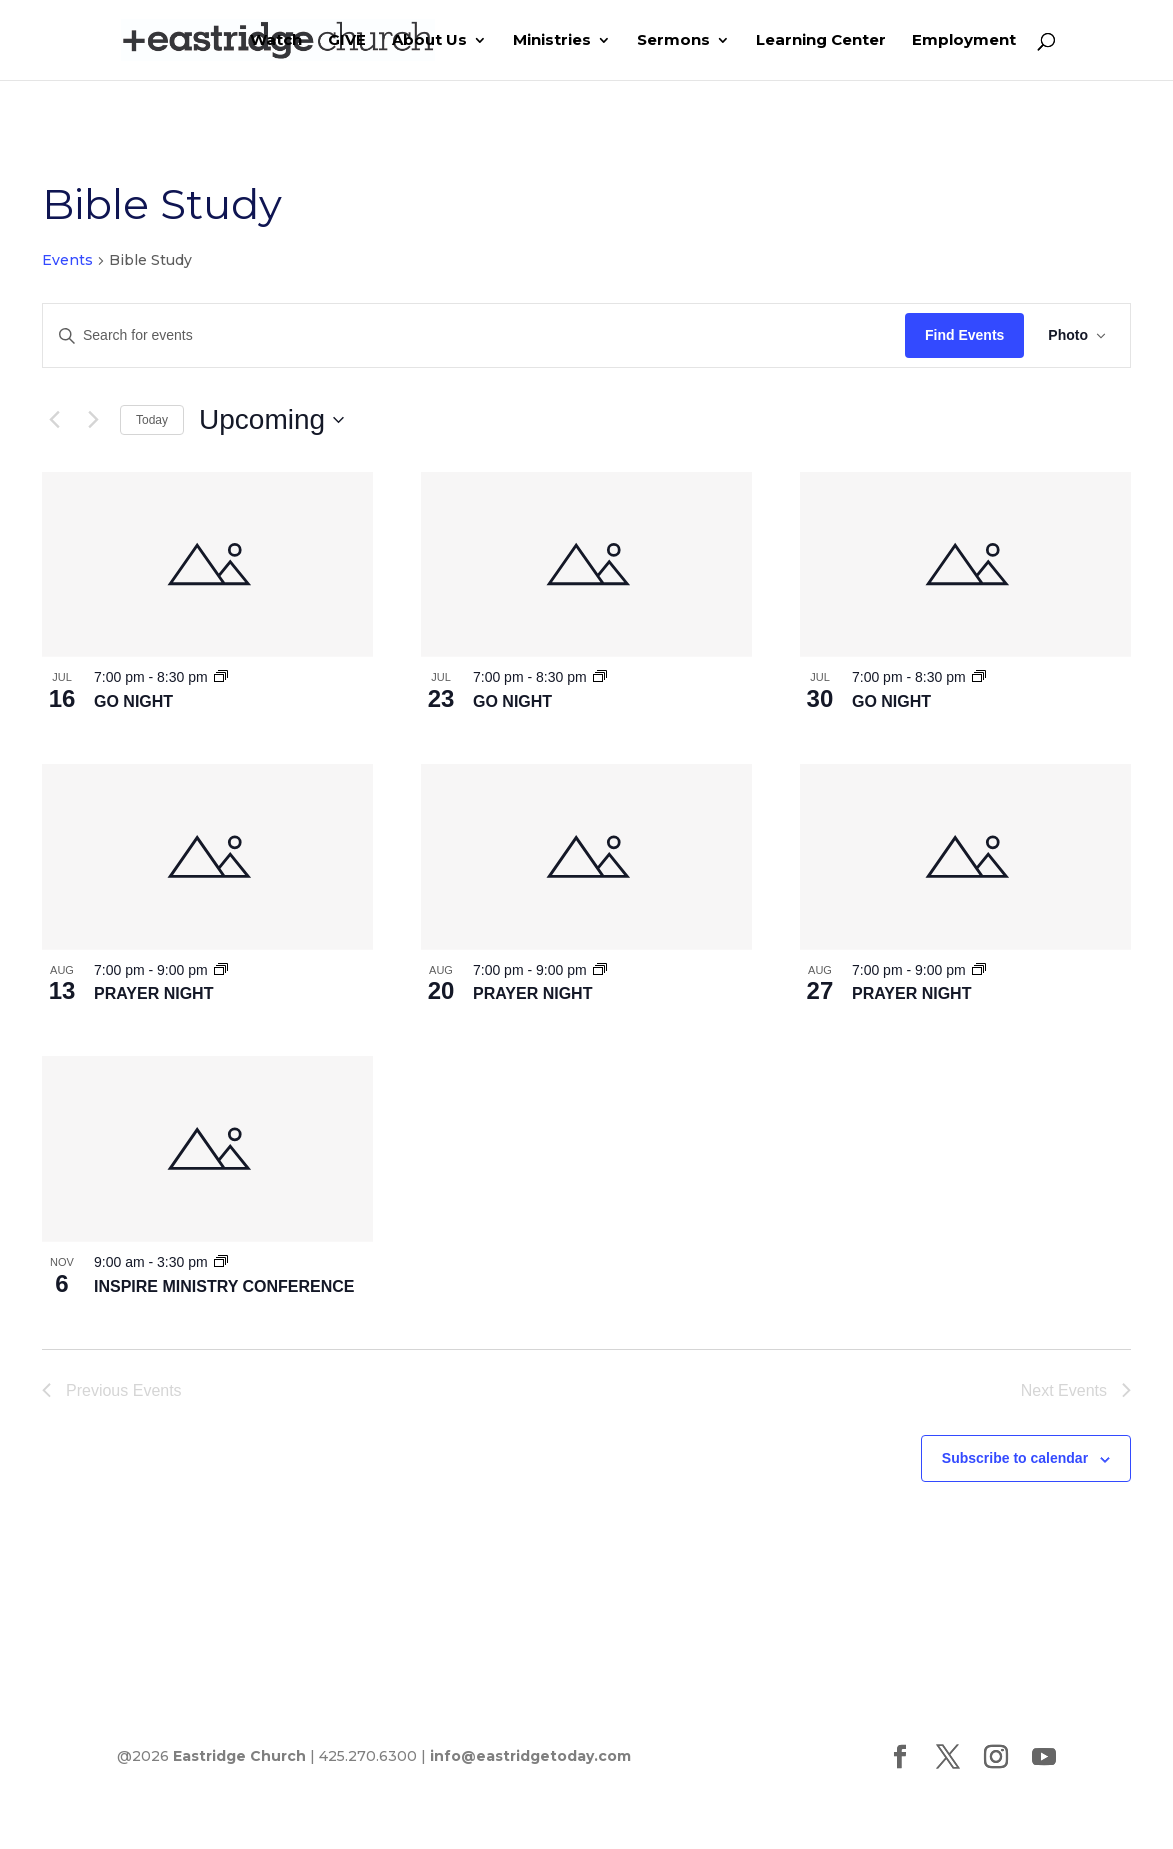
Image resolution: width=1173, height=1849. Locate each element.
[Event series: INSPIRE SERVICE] (221, 1262)
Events (67, 260)
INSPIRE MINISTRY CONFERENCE (224, 1286)
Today (152, 420)
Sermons (673, 41)
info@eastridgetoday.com (530, 1756)
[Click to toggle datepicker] (271, 420)
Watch (276, 41)
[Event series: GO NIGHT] (221, 677)
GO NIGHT (133, 701)
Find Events (964, 335)
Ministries (552, 41)
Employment (964, 41)
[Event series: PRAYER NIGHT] (221, 970)
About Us (429, 41)
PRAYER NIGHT (153, 993)
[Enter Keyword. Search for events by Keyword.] (474, 335)
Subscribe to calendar (1015, 1458)
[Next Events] (93, 420)
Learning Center (821, 41)
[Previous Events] (54, 420)
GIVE (347, 41)
